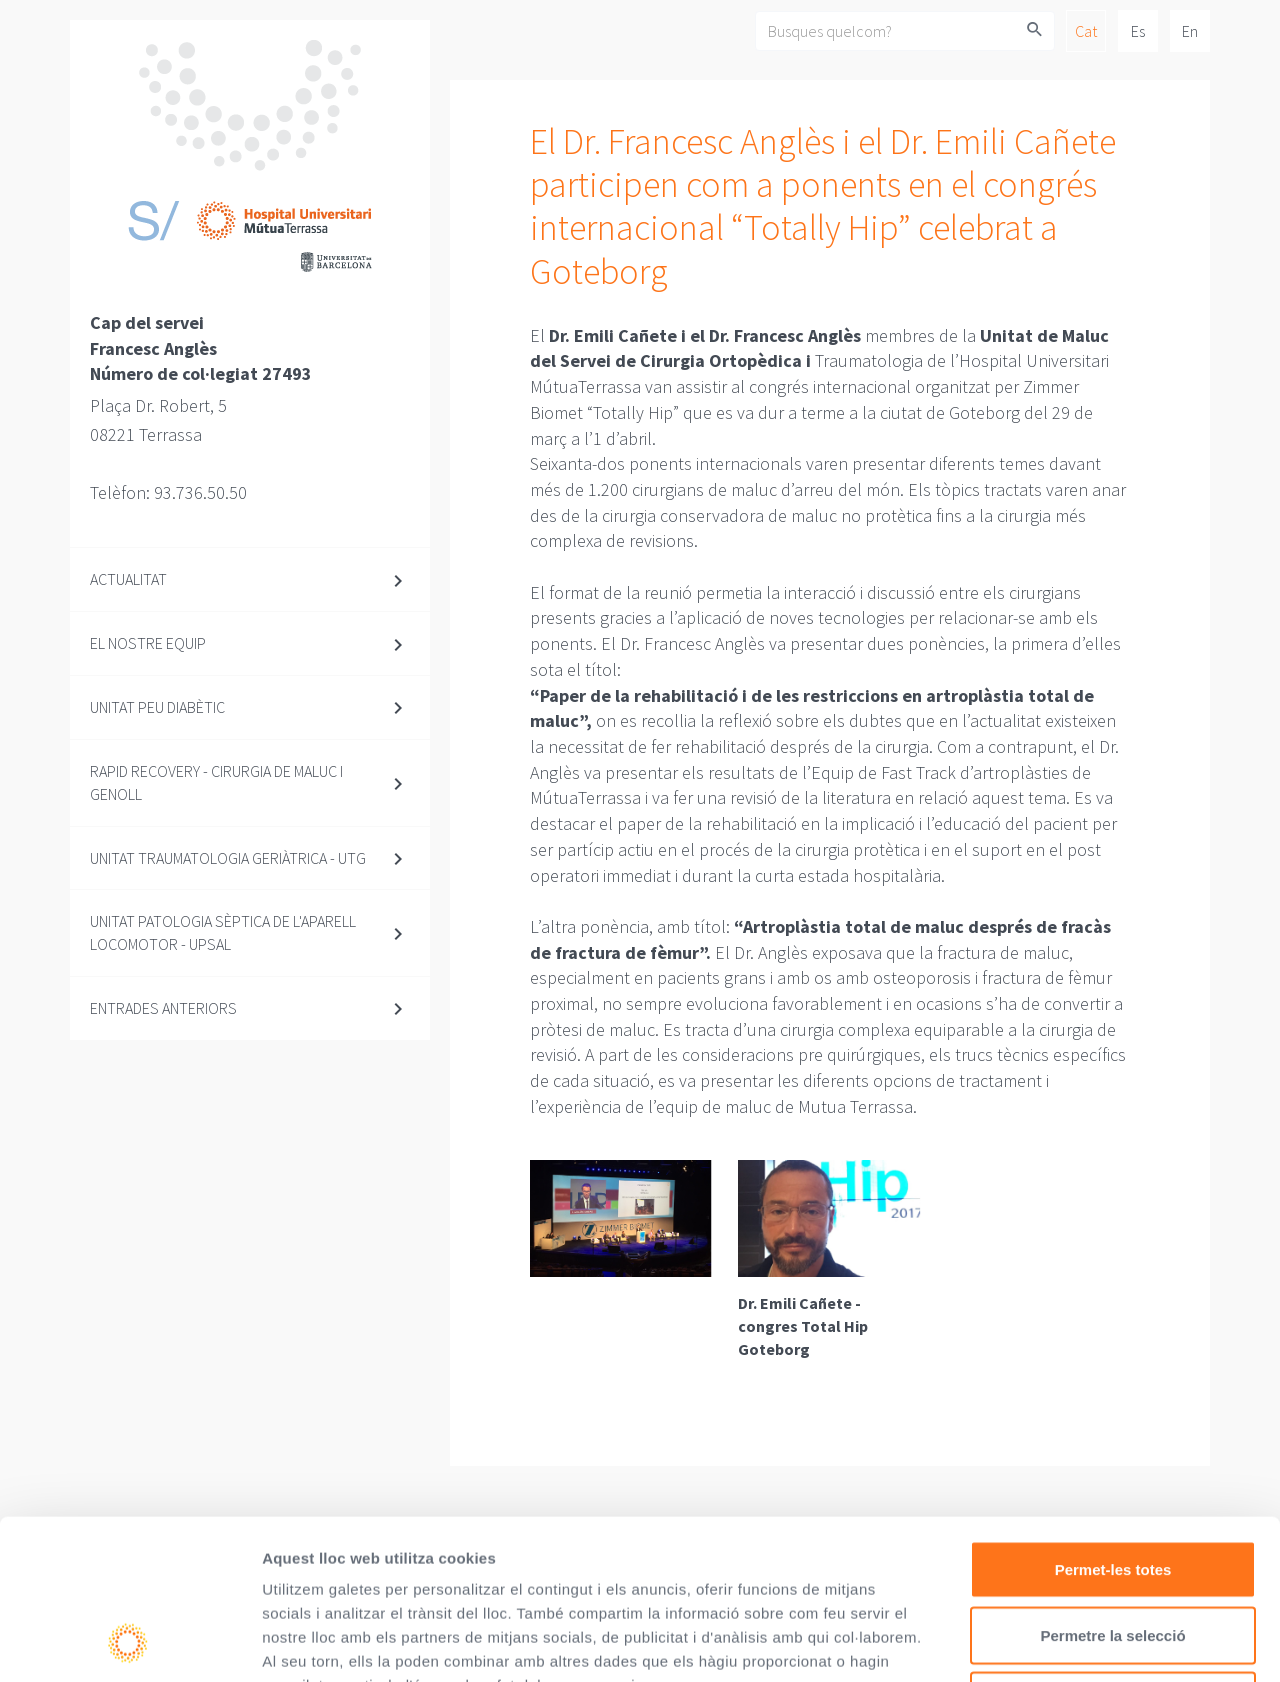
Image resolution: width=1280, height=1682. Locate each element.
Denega (1113, 1550)
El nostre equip (148, 643)
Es (1138, 31)
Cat (1086, 31)
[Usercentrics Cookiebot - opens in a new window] (129, 1643)
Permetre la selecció (1112, 1485)
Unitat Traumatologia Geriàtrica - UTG (228, 858)
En (1190, 31)
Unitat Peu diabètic (157, 707)
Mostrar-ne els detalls (1151, 1642)
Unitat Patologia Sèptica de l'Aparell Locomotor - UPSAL (223, 932)
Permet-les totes (1113, 1419)
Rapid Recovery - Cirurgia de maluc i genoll (216, 782)
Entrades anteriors (163, 1008)
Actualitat (128, 579)
